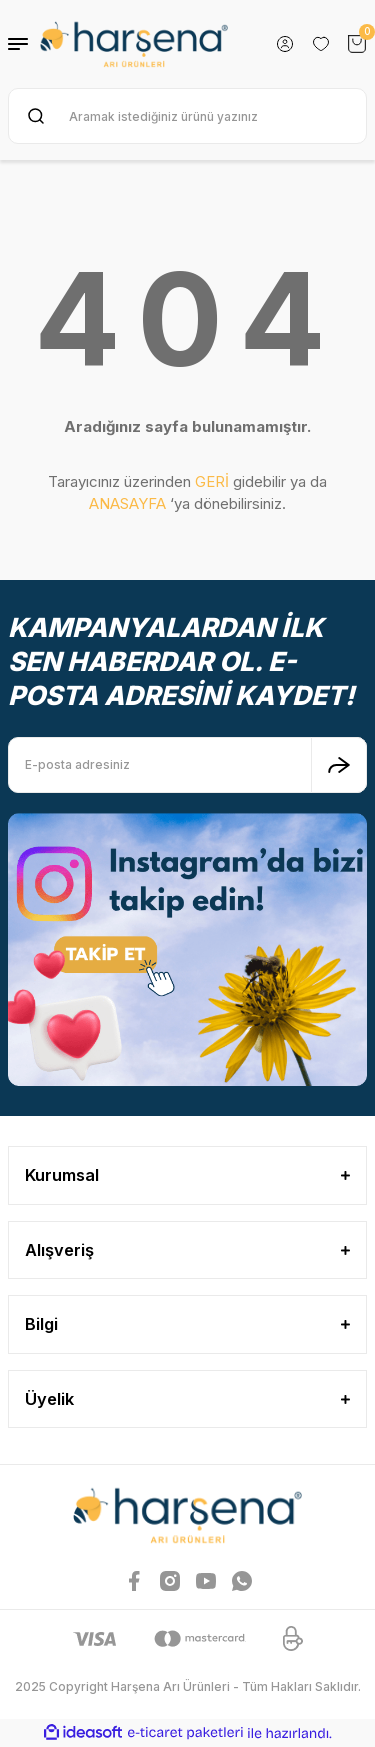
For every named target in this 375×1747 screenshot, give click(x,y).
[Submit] (339, 765)
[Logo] (134, 44)
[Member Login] (285, 44)
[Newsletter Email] (187, 765)
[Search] (187, 116)
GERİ (212, 481)
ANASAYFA (127, 503)
